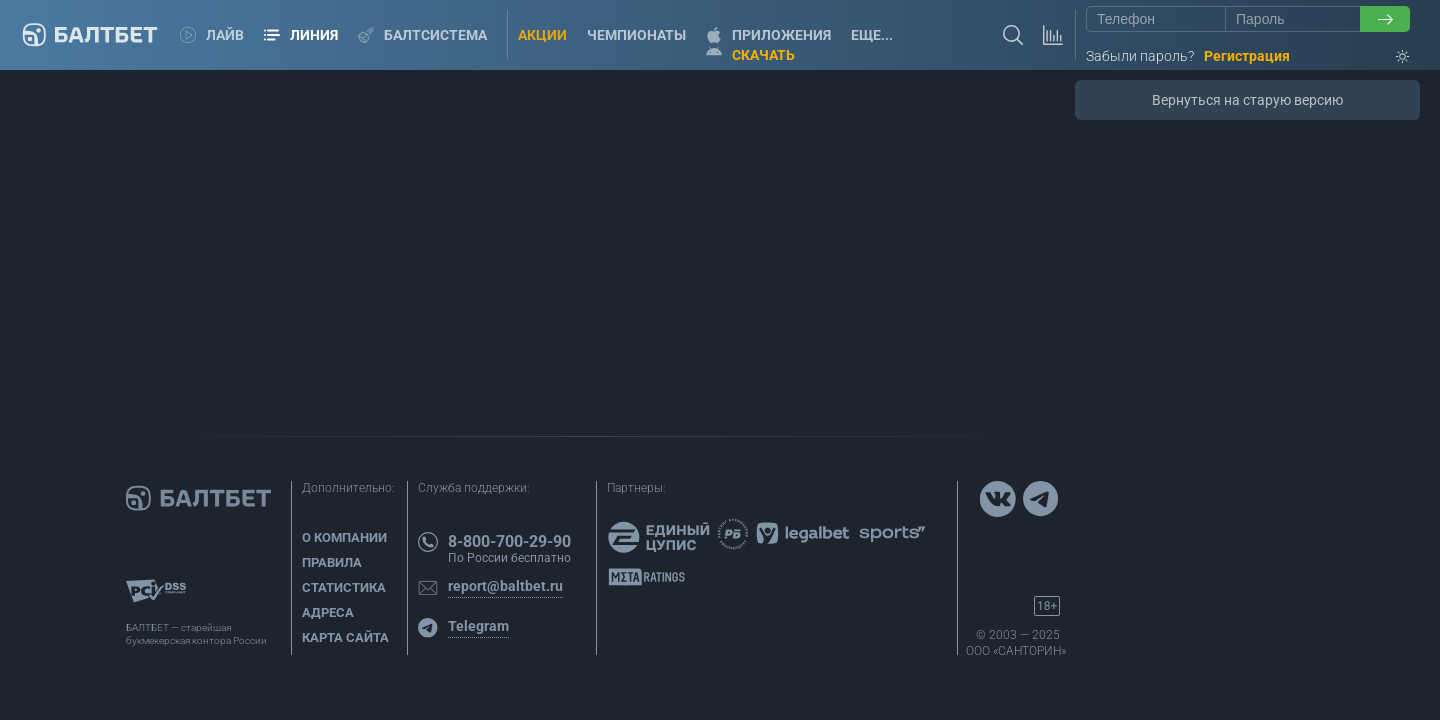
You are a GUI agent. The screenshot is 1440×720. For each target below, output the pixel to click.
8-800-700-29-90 (509, 541)
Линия (301, 35)
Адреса (328, 612)
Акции (542, 35)
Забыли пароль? (1140, 56)
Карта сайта (345, 637)
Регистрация (1247, 56)
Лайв (212, 35)
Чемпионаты (636, 35)
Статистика (344, 587)
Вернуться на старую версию (1247, 100)
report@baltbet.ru (505, 586)
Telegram (478, 626)
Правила (332, 562)
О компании (344, 537)
